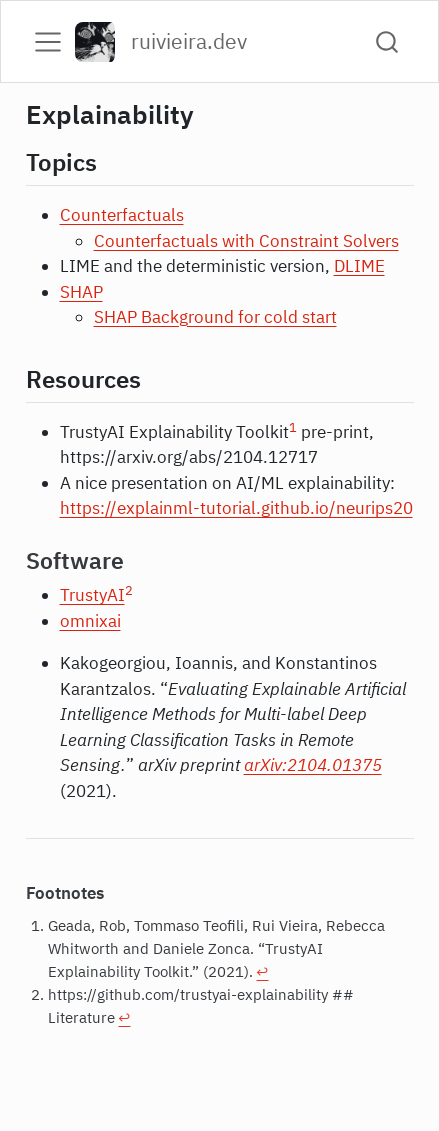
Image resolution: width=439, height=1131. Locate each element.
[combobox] (388, 41)
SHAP (81, 292)
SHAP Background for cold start (215, 317)
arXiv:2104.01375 (313, 765)
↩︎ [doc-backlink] (262, 971)
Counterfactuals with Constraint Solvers (246, 241)
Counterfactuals (122, 215)
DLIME (359, 266)
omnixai (90, 621)
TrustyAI (92, 595)
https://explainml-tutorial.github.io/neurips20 (236, 508)
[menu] (48, 42)
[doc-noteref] (293, 432)
